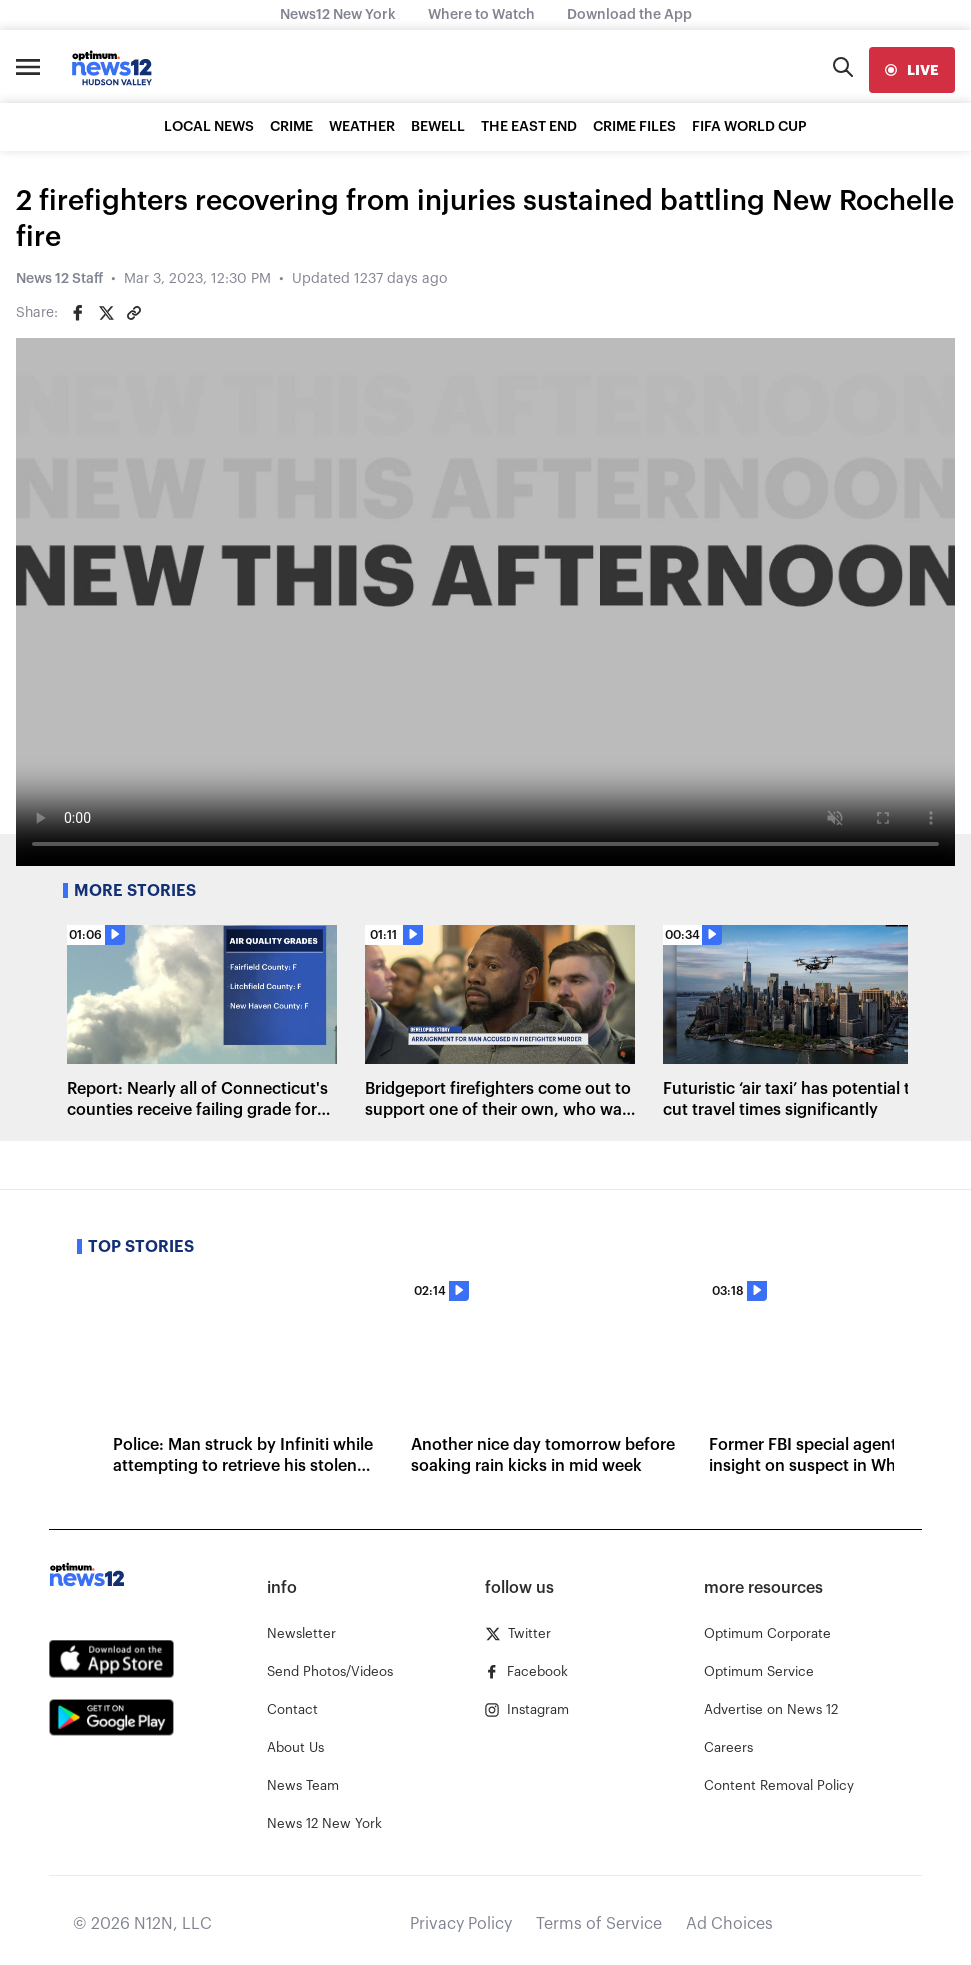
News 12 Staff (59, 279)
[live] (912, 70)
